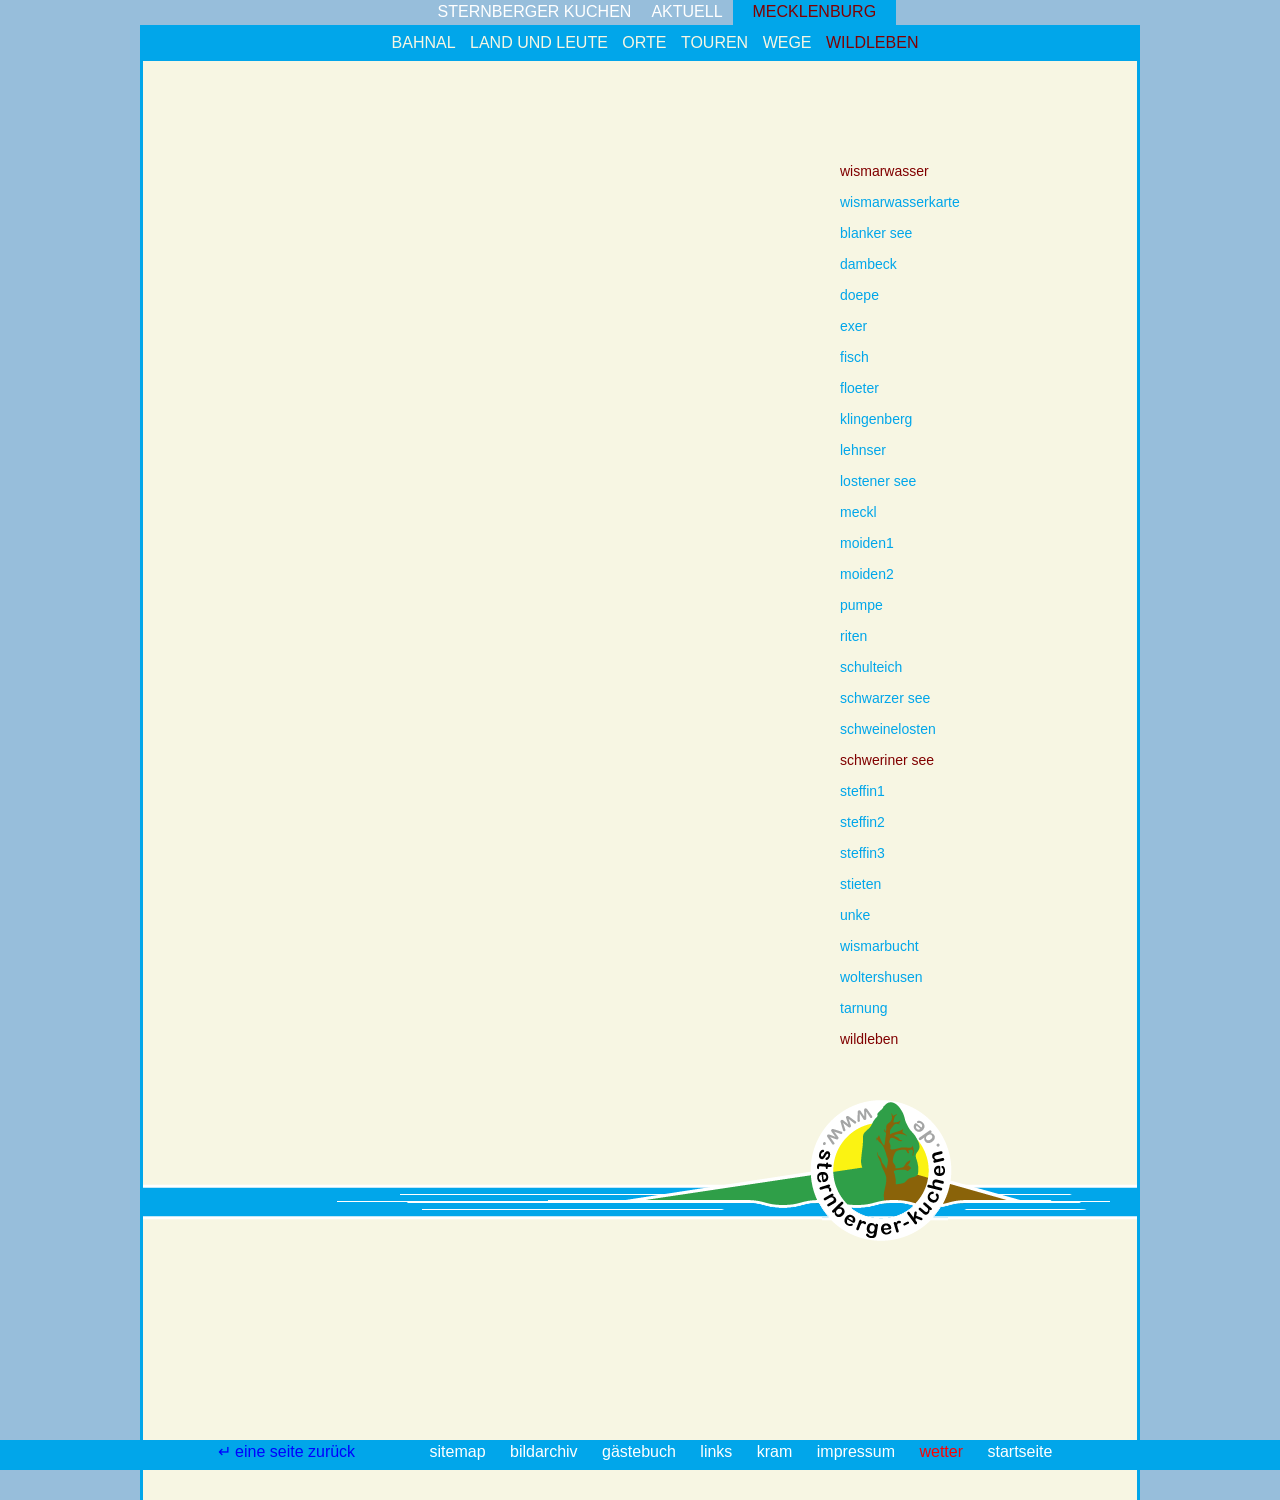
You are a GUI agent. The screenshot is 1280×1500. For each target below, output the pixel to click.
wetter (943, 1451)
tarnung (863, 1008)
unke (855, 915)
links (718, 1451)
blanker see (876, 233)
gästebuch (641, 1451)
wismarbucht (879, 946)
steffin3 (862, 853)
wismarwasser (884, 171)
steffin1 (862, 791)
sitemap (460, 1451)
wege (787, 42)
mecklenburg (815, 11)
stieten (860, 884)
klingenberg (876, 419)
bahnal (424, 42)
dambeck (868, 264)
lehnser (863, 450)
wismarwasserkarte (900, 202)
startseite (1019, 1451)
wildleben (872, 42)
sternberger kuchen (535, 11)
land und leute (539, 42)
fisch (854, 357)
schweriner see (887, 760)
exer (853, 326)
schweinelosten (888, 729)
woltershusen (881, 977)
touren (714, 42)
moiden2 (867, 574)
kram (777, 1451)
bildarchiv (546, 1451)
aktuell (686, 11)
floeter (859, 388)
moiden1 (867, 543)
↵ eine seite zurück (289, 1451)
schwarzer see (885, 698)
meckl (858, 512)
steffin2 (862, 822)
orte (644, 42)
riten (853, 636)
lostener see (878, 481)
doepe (859, 295)
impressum (858, 1451)
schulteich (871, 667)
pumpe (861, 605)
